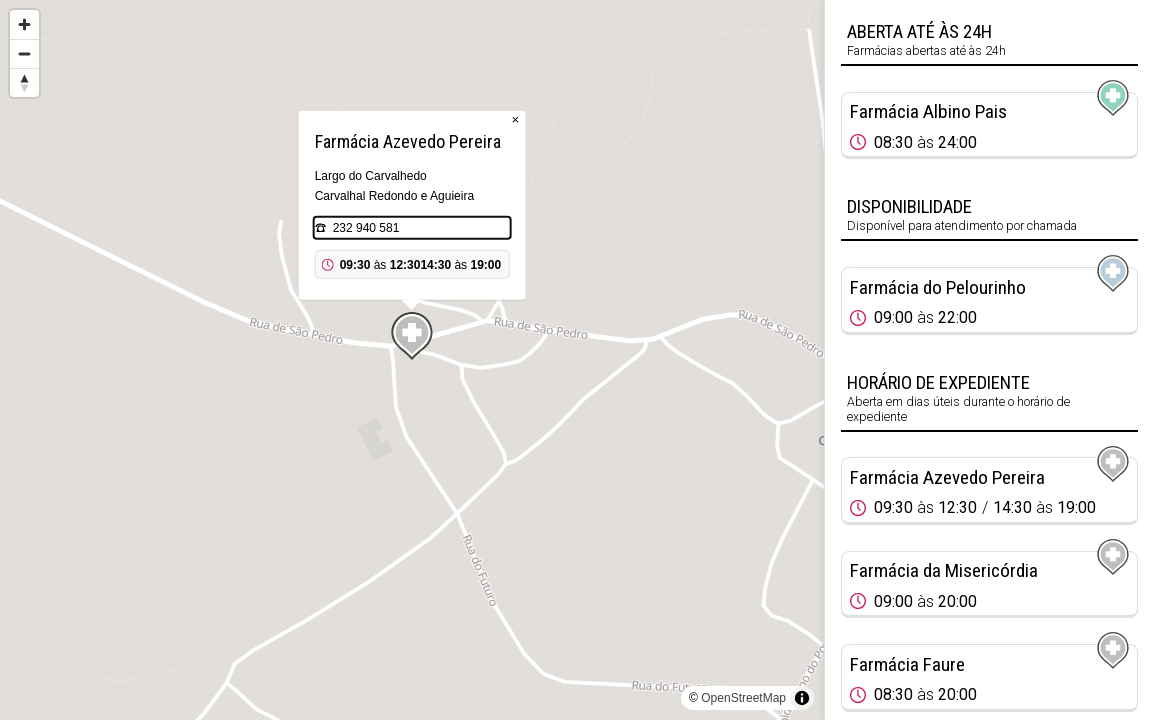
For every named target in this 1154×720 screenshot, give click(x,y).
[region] (412, 360)
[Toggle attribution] (802, 698)
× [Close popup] (516, 119)
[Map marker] (412, 336)
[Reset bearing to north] (24, 82)
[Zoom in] (24, 24)
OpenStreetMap (743, 698)
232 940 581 (366, 228)
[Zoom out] (24, 53)
